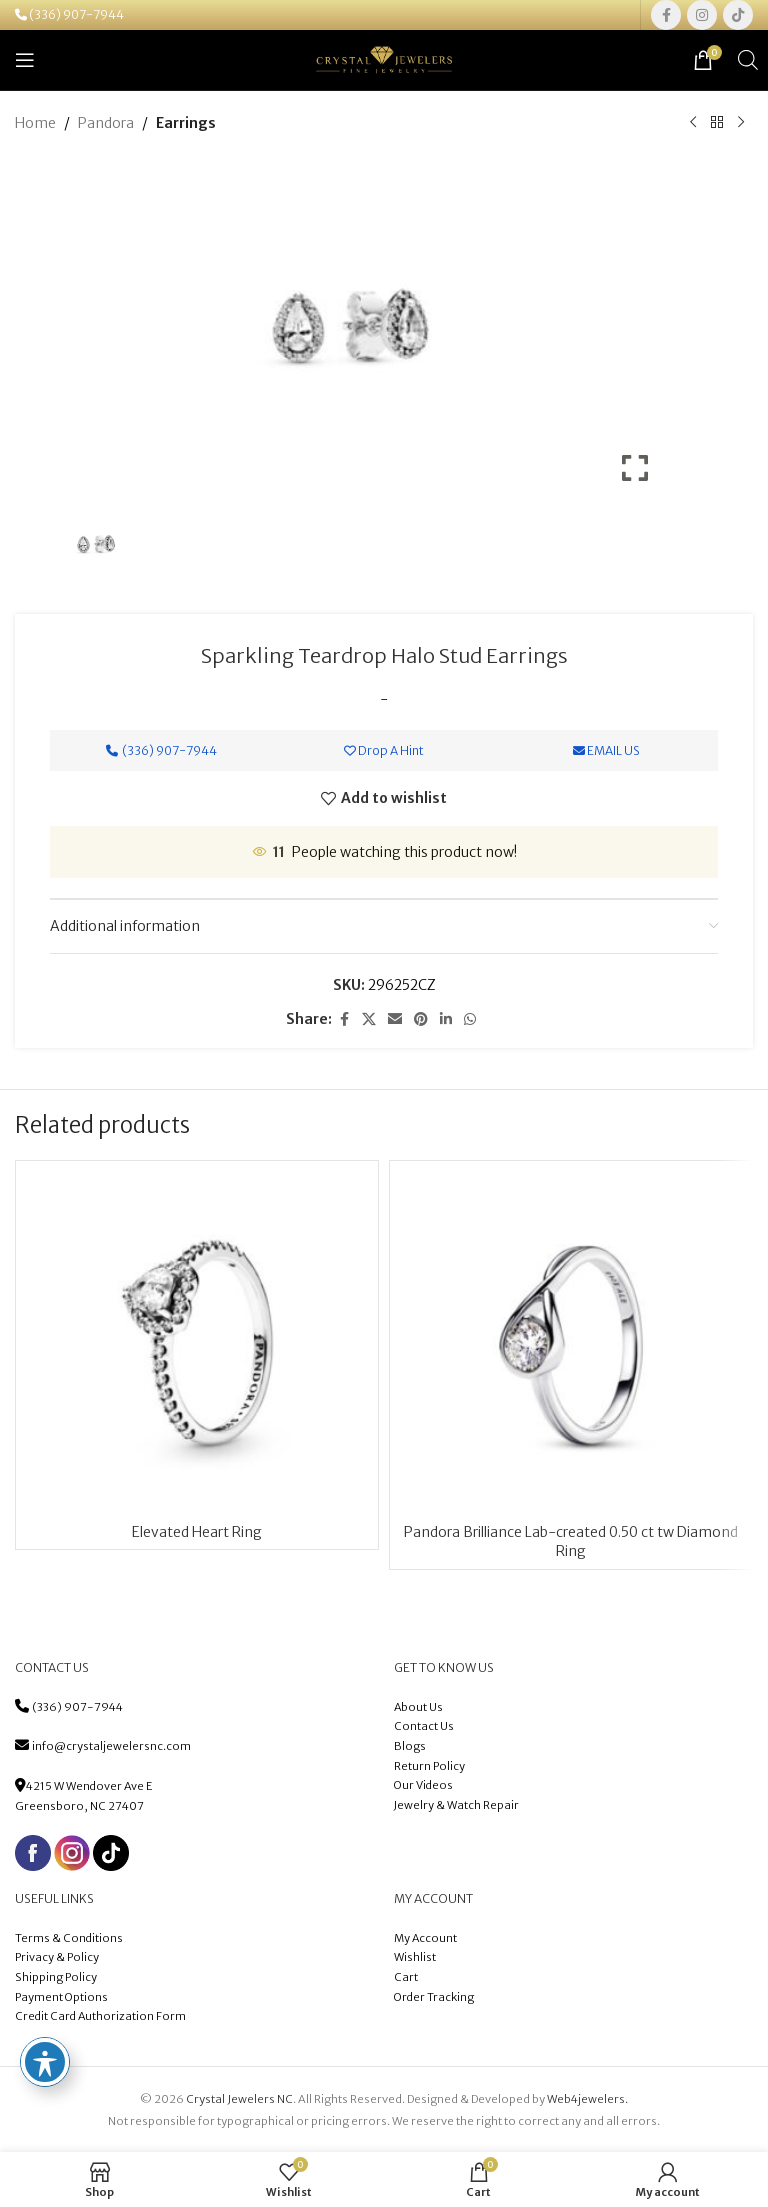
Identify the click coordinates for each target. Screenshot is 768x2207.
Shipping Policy (56, 1977)
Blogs (410, 1746)
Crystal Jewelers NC (239, 2099)
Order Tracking (434, 1997)
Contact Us (424, 1726)
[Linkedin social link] (446, 1020)
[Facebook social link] (666, 15)
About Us (418, 1707)
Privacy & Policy (57, 1957)
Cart (406, 1977)
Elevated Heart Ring (197, 1532)
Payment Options (61, 1997)
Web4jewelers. (587, 2099)
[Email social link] (395, 1020)
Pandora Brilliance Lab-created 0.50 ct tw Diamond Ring (571, 1542)
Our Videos (423, 1785)
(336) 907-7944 (76, 14)
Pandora (106, 123)
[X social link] (369, 1020)
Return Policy (429, 1766)
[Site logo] (384, 59)
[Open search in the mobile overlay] (748, 59)
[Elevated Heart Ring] (197, 1342)
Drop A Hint (384, 751)
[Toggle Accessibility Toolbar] (45, 2062)
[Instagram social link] (702, 15)
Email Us (606, 751)
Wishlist (415, 1957)
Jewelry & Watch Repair (456, 1805)
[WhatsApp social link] (470, 1020)
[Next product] (741, 123)
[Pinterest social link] (421, 1020)
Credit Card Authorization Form (100, 2016)
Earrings (186, 123)
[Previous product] (693, 123)
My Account (425, 1938)
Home (35, 123)
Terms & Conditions (70, 1938)
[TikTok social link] (738, 15)
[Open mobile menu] (25, 60)
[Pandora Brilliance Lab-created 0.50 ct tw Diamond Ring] (571, 1342)
